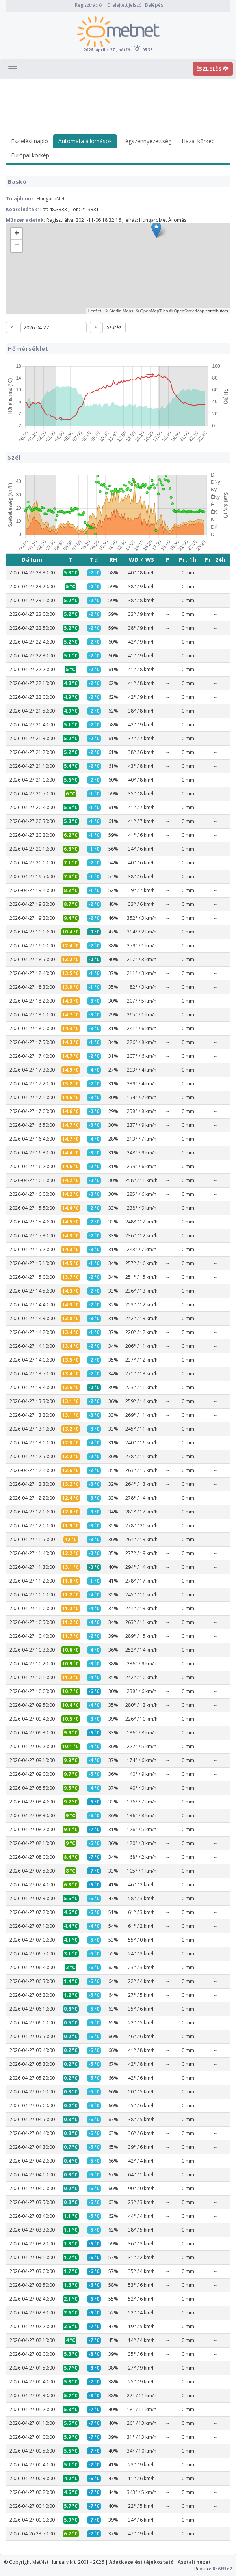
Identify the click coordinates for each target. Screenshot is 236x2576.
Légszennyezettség (146, 141)
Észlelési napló (29, 141)
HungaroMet (51, 198)
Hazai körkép (198, 141)
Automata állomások (85, 141)
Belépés (154, 5)
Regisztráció (88, 5)
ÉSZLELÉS (212, 68)
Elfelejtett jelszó (124, 5)
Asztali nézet (194, 2562)
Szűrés (114, 327)
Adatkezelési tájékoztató (141, 2562)
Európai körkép (30, 155)
